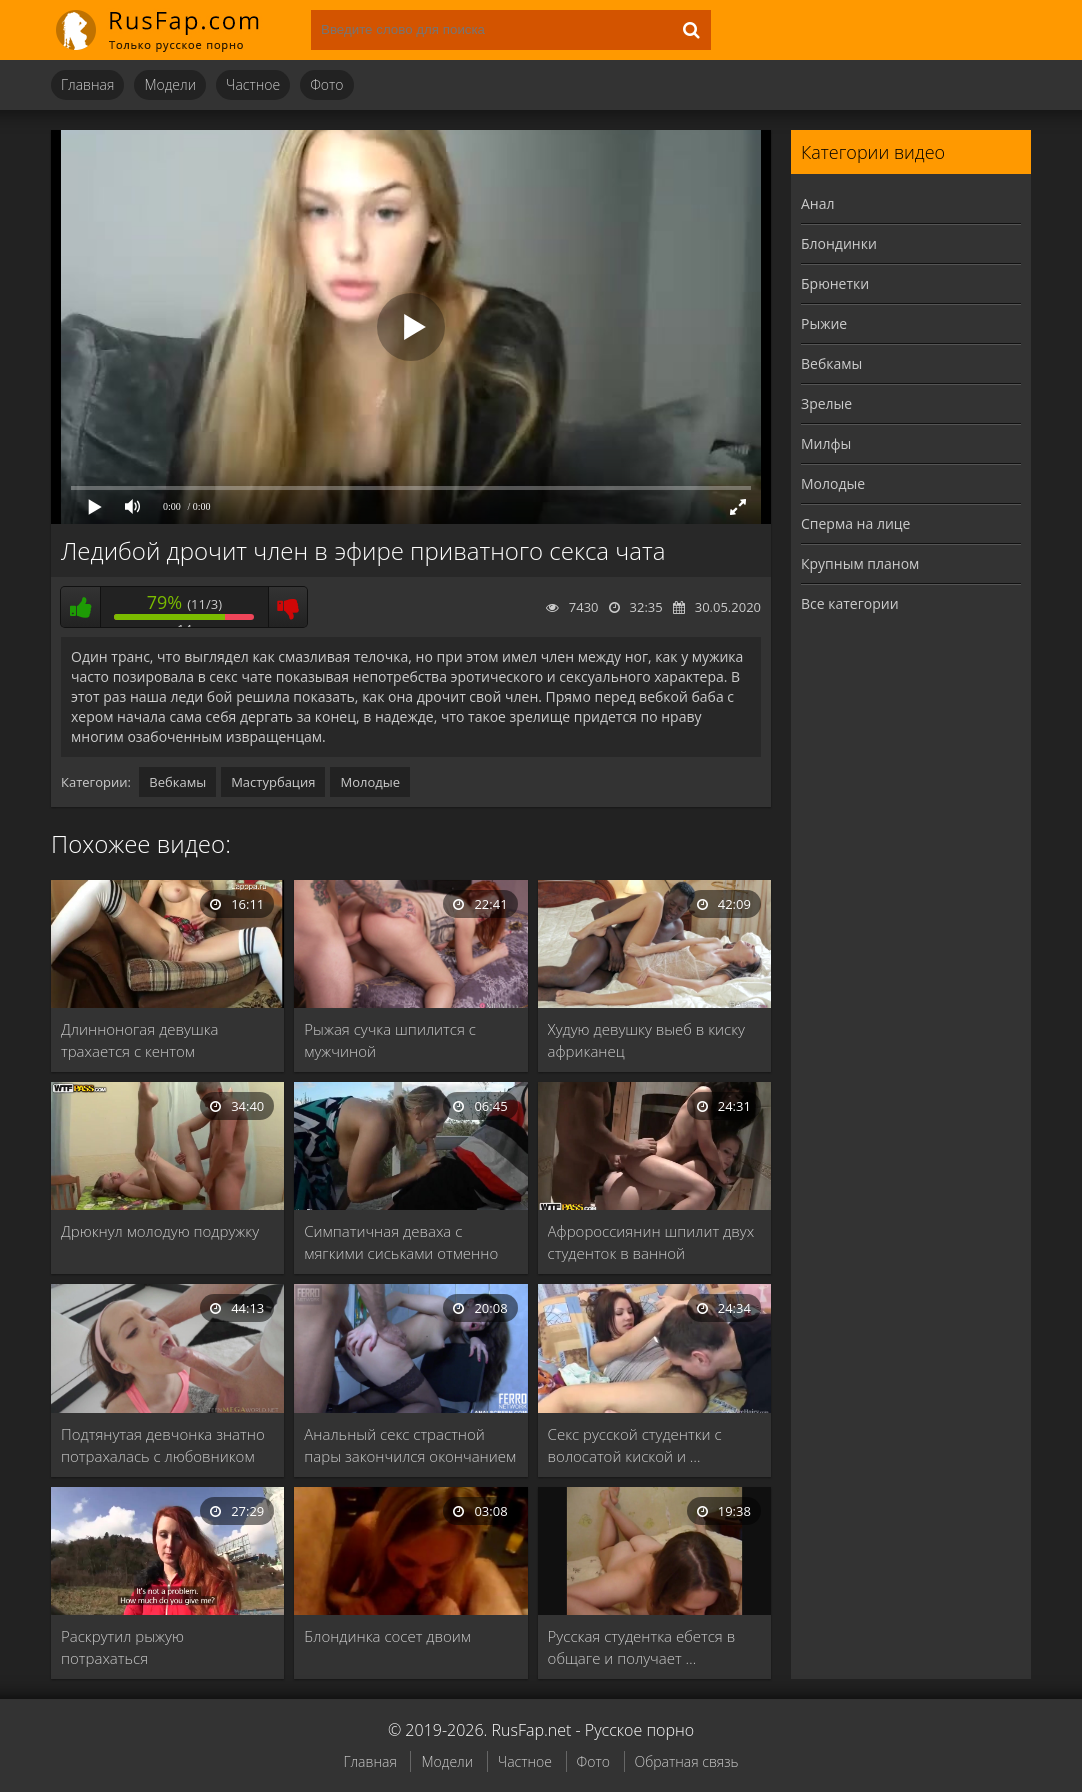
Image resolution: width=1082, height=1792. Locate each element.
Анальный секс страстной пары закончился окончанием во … (410, 1445)
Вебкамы (177, 782)
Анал (818, 203)
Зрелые (826, 403)
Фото (326, 84)
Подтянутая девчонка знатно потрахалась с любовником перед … (163, 1445)
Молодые (370, 782)
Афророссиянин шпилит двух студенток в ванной (651, 1242)
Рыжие (824, 323)
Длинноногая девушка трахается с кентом (140, 1040)
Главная (87, 84)
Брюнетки (835, 283)
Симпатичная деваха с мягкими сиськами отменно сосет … (401, 1242)
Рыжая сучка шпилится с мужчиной (390, 1040)
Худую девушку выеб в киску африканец (646, 1040)
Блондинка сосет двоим (387, 1636)
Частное (253, 84)
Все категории (850, 603)
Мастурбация (273, 782)
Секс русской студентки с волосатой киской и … (635, 1445)
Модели (170, 84)
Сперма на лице (855, 523)
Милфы (826, 443)
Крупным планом (860, 563)
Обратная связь (687, 1761)
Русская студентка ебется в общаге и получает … (642, 1647)
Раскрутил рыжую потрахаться (122, 1647)
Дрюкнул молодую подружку (160, 1231)
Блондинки (839, 243)
